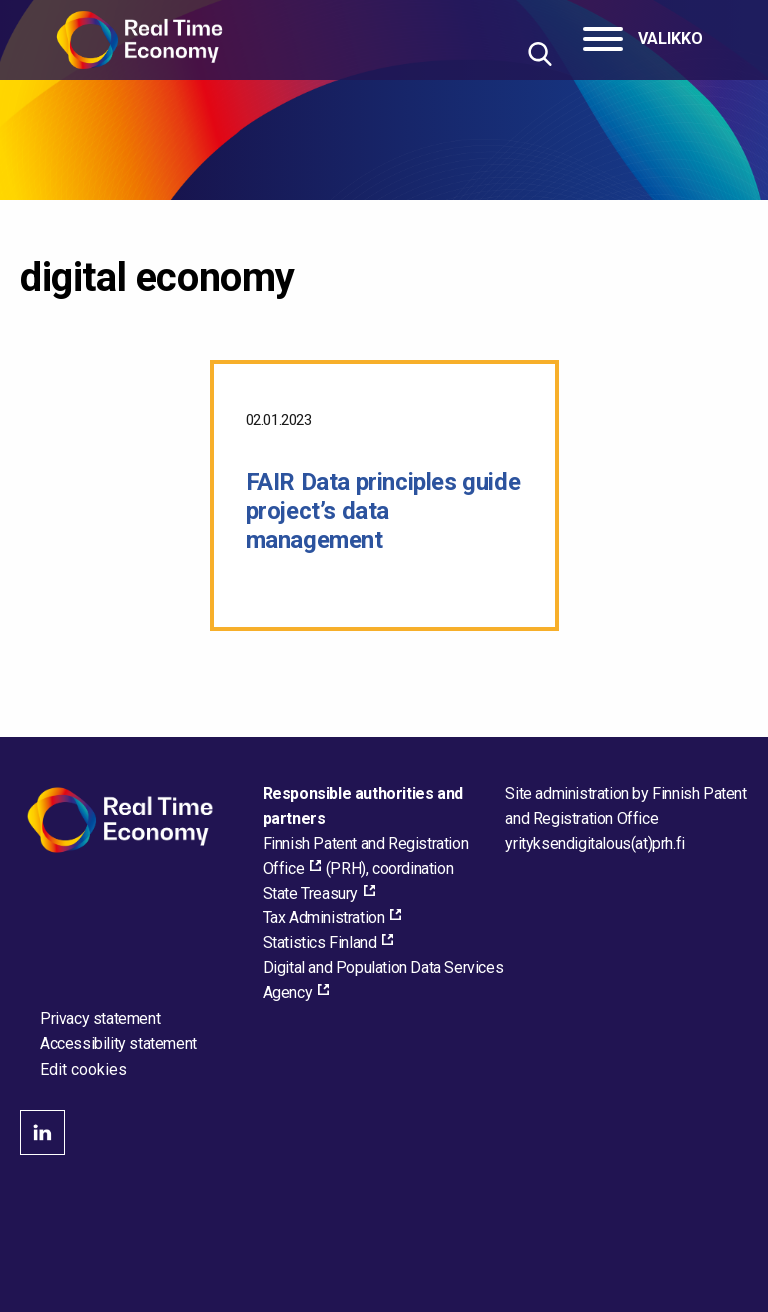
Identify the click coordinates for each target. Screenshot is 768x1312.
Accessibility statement (118, 1043)
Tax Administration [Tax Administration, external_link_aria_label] (324, 917)
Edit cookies (83, 1070)
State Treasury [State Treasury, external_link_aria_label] (310, 893)
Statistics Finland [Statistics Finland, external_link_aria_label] (320, 942)
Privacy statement (100, 1018)
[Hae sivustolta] (539, 53)
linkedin (42, 1132)
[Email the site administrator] (594, 843)
